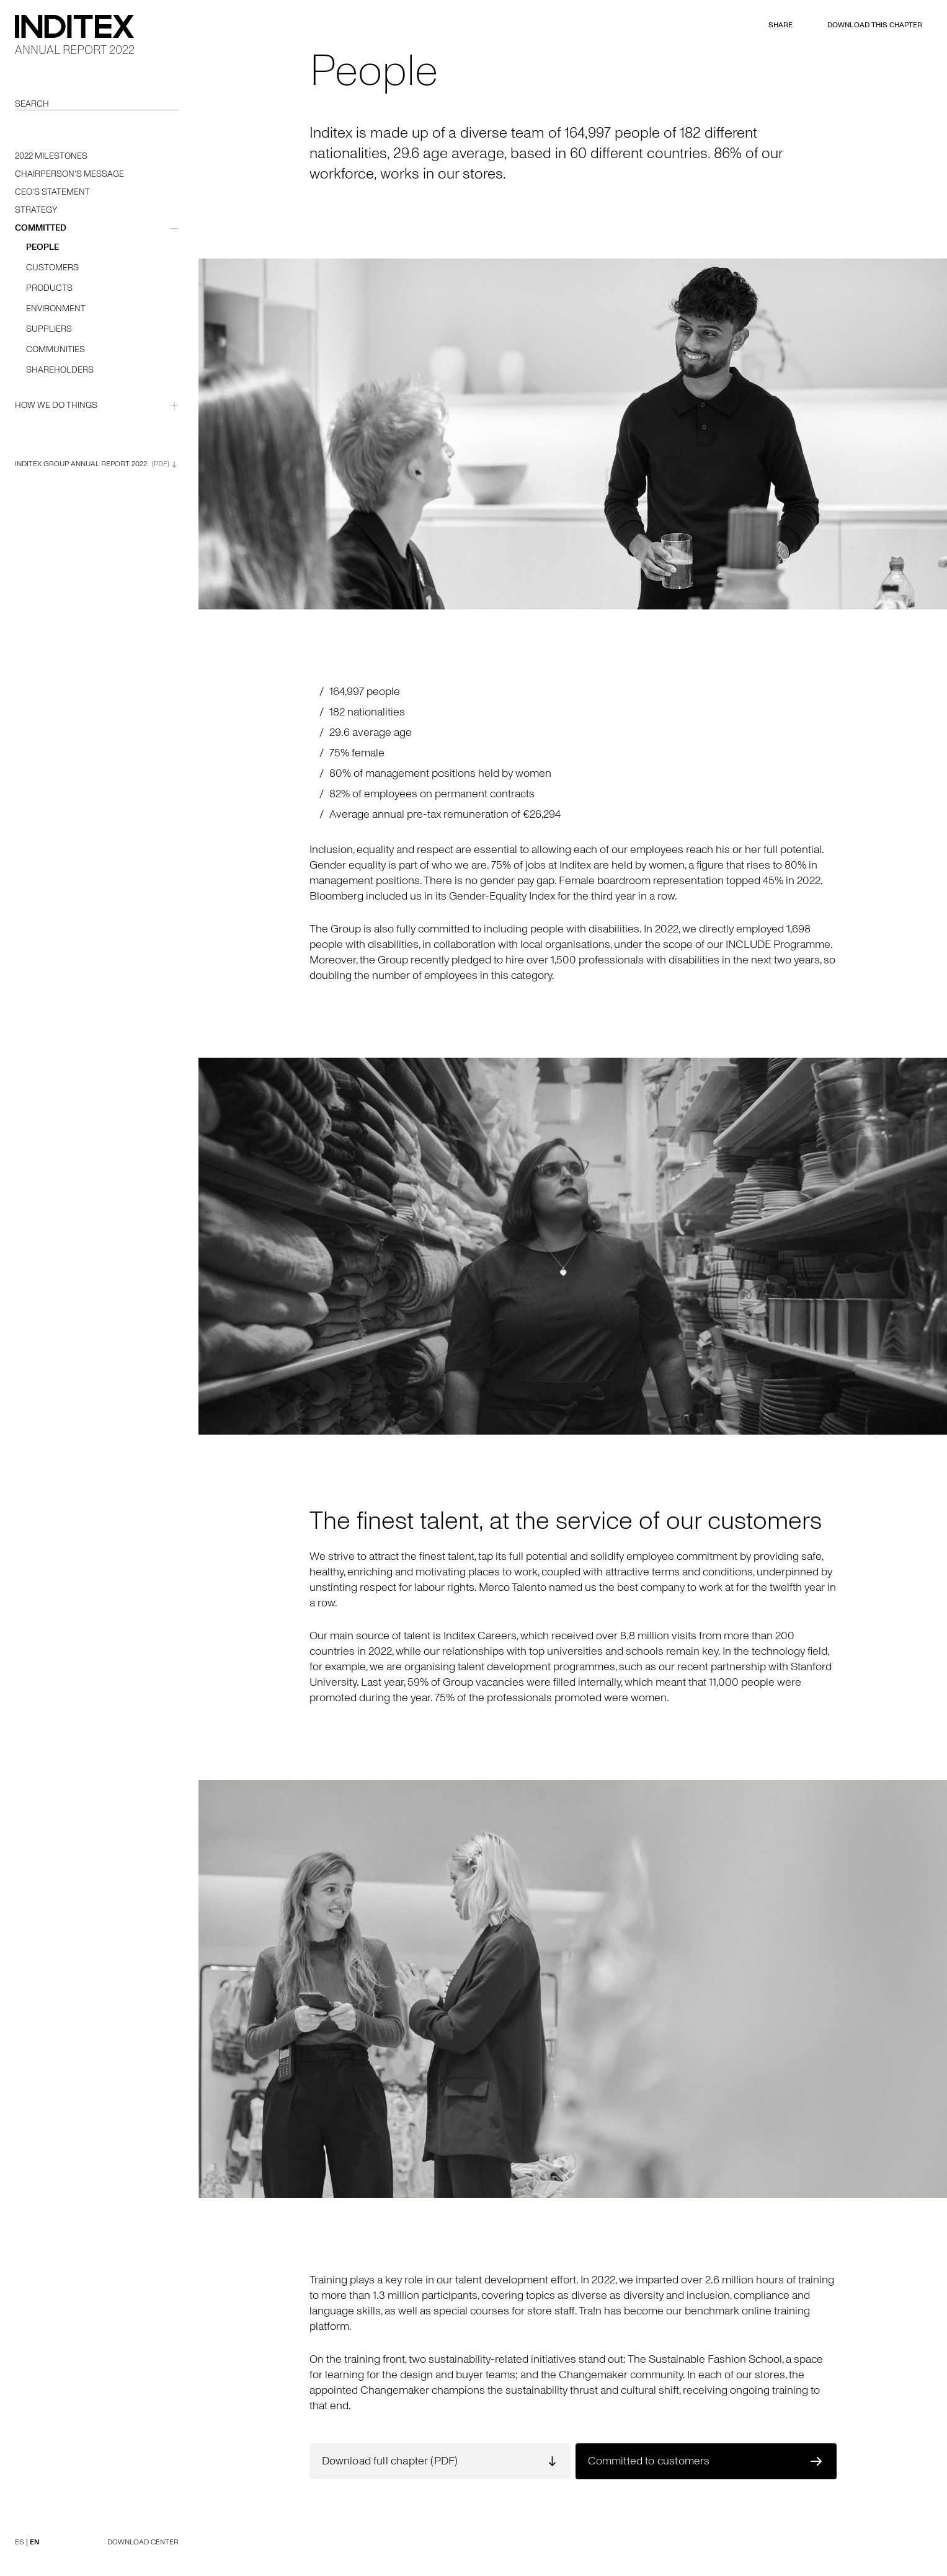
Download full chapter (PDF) (390, 2461)
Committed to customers (649, 2461)
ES (19, 2542)
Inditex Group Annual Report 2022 (96, 464)
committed (40, 228)
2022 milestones (51, 156)
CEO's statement (52, 192)
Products (49, 288)
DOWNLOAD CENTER (143, 2542)
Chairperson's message (69, 174)
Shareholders (60, 370)
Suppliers (49, 329)
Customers (52, 267)
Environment (56, 308)
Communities (55, 349)
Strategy (36, 210)
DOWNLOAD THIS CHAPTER (874, 25)
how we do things (56, 405)
